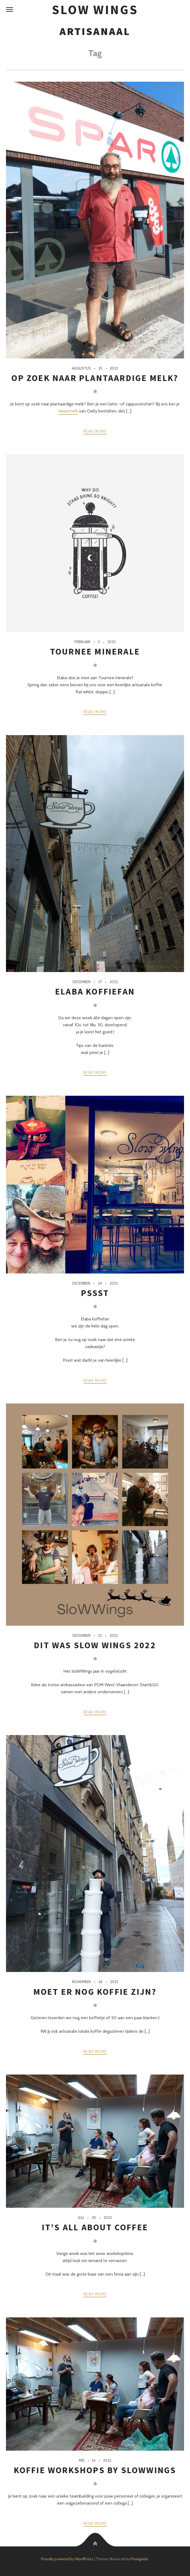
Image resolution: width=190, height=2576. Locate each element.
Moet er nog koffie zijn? (95, 1991)
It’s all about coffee (95, 2227)
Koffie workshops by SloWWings (95, 2470)
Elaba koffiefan (95, 991)
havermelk (68, 411)
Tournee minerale (95, 651)
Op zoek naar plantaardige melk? (94, 378)
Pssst (95, 1293)
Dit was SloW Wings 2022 (95, 1645)
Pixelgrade (139, 2558)
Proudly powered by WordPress (67, 2558)
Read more (95, 431)
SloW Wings (95, 10)
